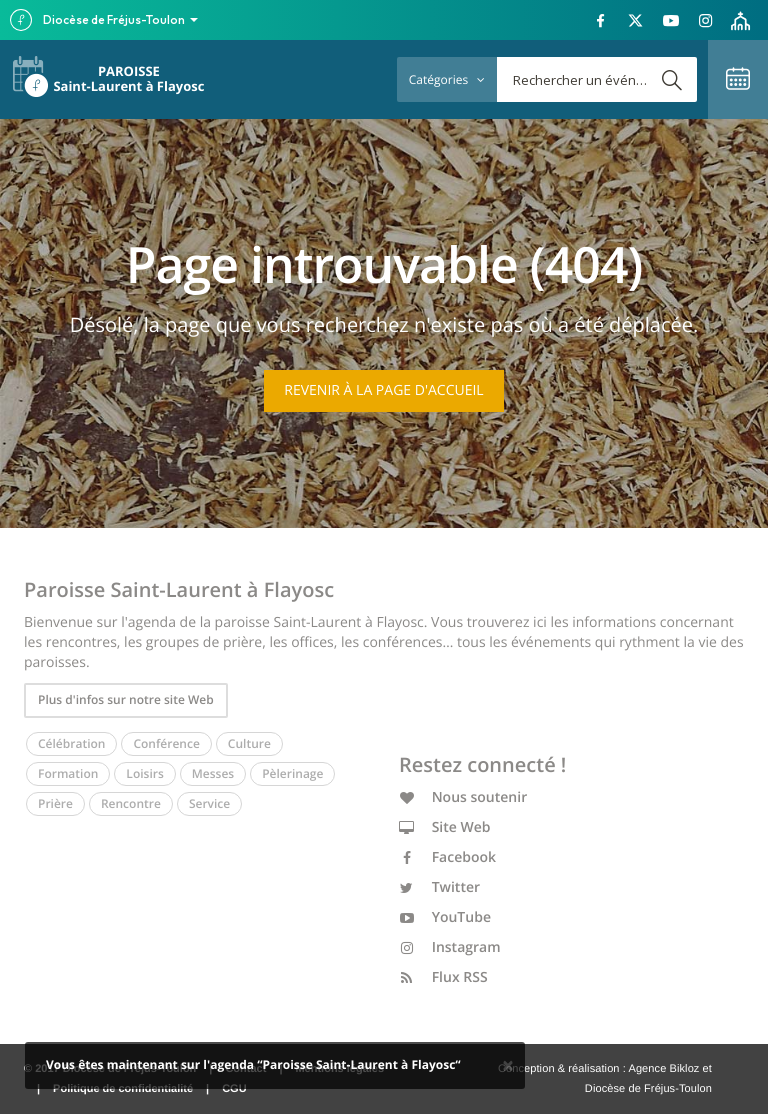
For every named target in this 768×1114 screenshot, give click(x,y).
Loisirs (144, 773)
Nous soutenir (463, 797)
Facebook (447, 857)
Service (209, 803)
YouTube (445, 917)
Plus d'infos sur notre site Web (126, 699)
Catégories (447, 79)
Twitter (439, 887)
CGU (234, 1089)
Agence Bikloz (663, 1069)
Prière (55, 803)
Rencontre (131, 803)
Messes (213, 773)
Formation (68, 773)
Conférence (166, 743)
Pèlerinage (292, 773)
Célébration (71, 743)
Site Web (445, 827)
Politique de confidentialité (123, 1089)
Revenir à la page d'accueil (383, 390)
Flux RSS (443, 977)
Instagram (450, 947)
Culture (249, 743)
